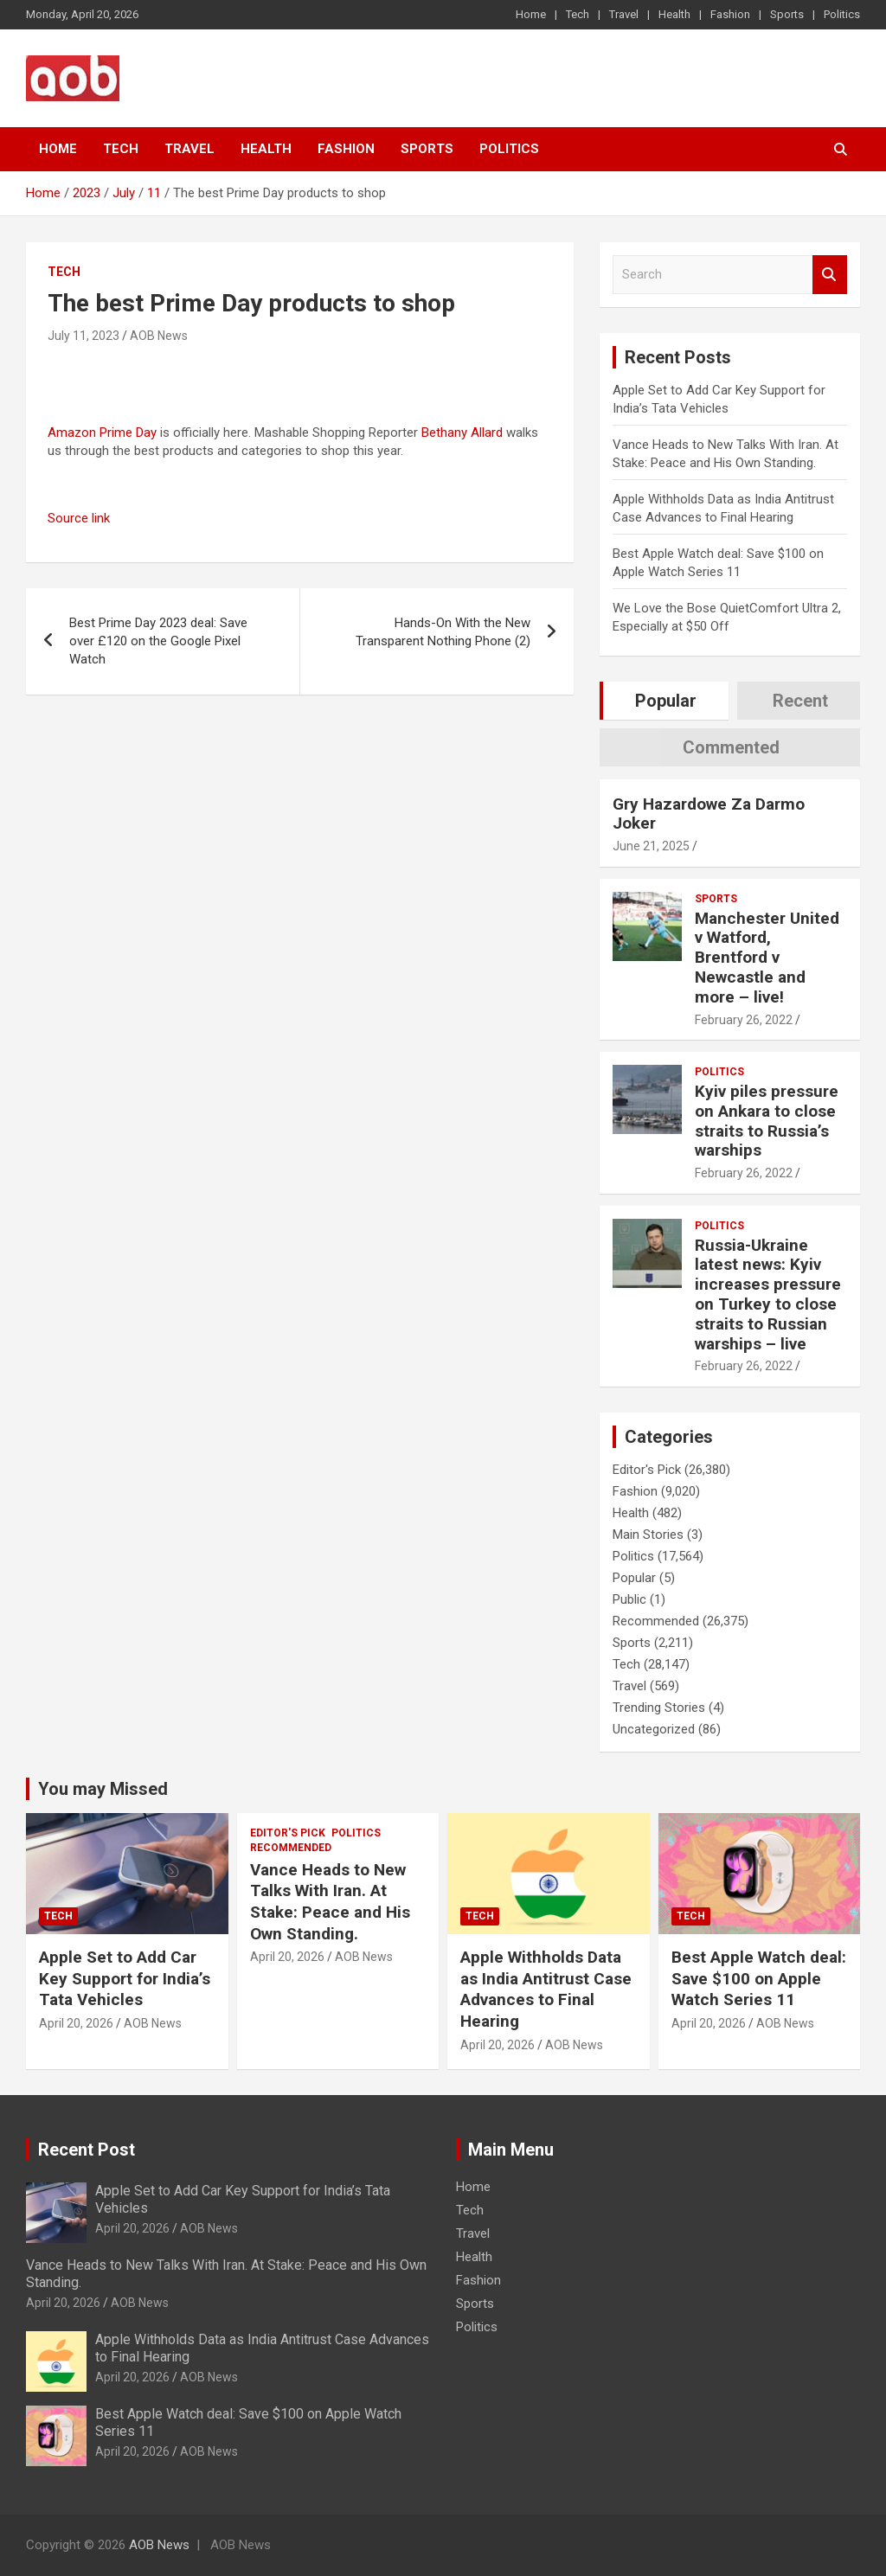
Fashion (730, 14)
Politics (842, 14)
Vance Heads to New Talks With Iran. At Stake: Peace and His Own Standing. (330, 1902)
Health (674, 14)
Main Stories (648, 1534)
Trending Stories (659, 1707)
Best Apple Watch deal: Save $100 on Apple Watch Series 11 (758, 1978)
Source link (79, 518)
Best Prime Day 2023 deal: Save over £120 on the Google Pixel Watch (158, 641)
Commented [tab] (731, 747)
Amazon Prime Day (102, 432)
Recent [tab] (800, 700)
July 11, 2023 (83, 336)
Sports (787, 14)
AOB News (159, 336)
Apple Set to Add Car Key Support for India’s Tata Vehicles (124, 1978)
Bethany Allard (462, 432)
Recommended (656, 1621)
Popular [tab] (666, 700)
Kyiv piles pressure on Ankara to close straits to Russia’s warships (766, 1120)
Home (531, 14)
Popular (634, 1578)
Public (629, 1599)
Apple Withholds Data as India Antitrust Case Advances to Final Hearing (546, 1989)
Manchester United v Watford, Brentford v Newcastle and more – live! (767, 957)
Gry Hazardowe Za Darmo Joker (709, 814)
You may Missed (103, 1788)
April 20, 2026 (76, 2023)
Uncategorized (654, 1729)
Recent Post (86, 2149)
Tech (577, 14)
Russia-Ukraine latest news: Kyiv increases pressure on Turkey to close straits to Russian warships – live (768, 1294)
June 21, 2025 (651, 846)
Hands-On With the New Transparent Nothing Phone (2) (443, 632)
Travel (624, 14)
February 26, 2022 (744, 1020)
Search (829, 274)
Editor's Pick (647, 1469)
